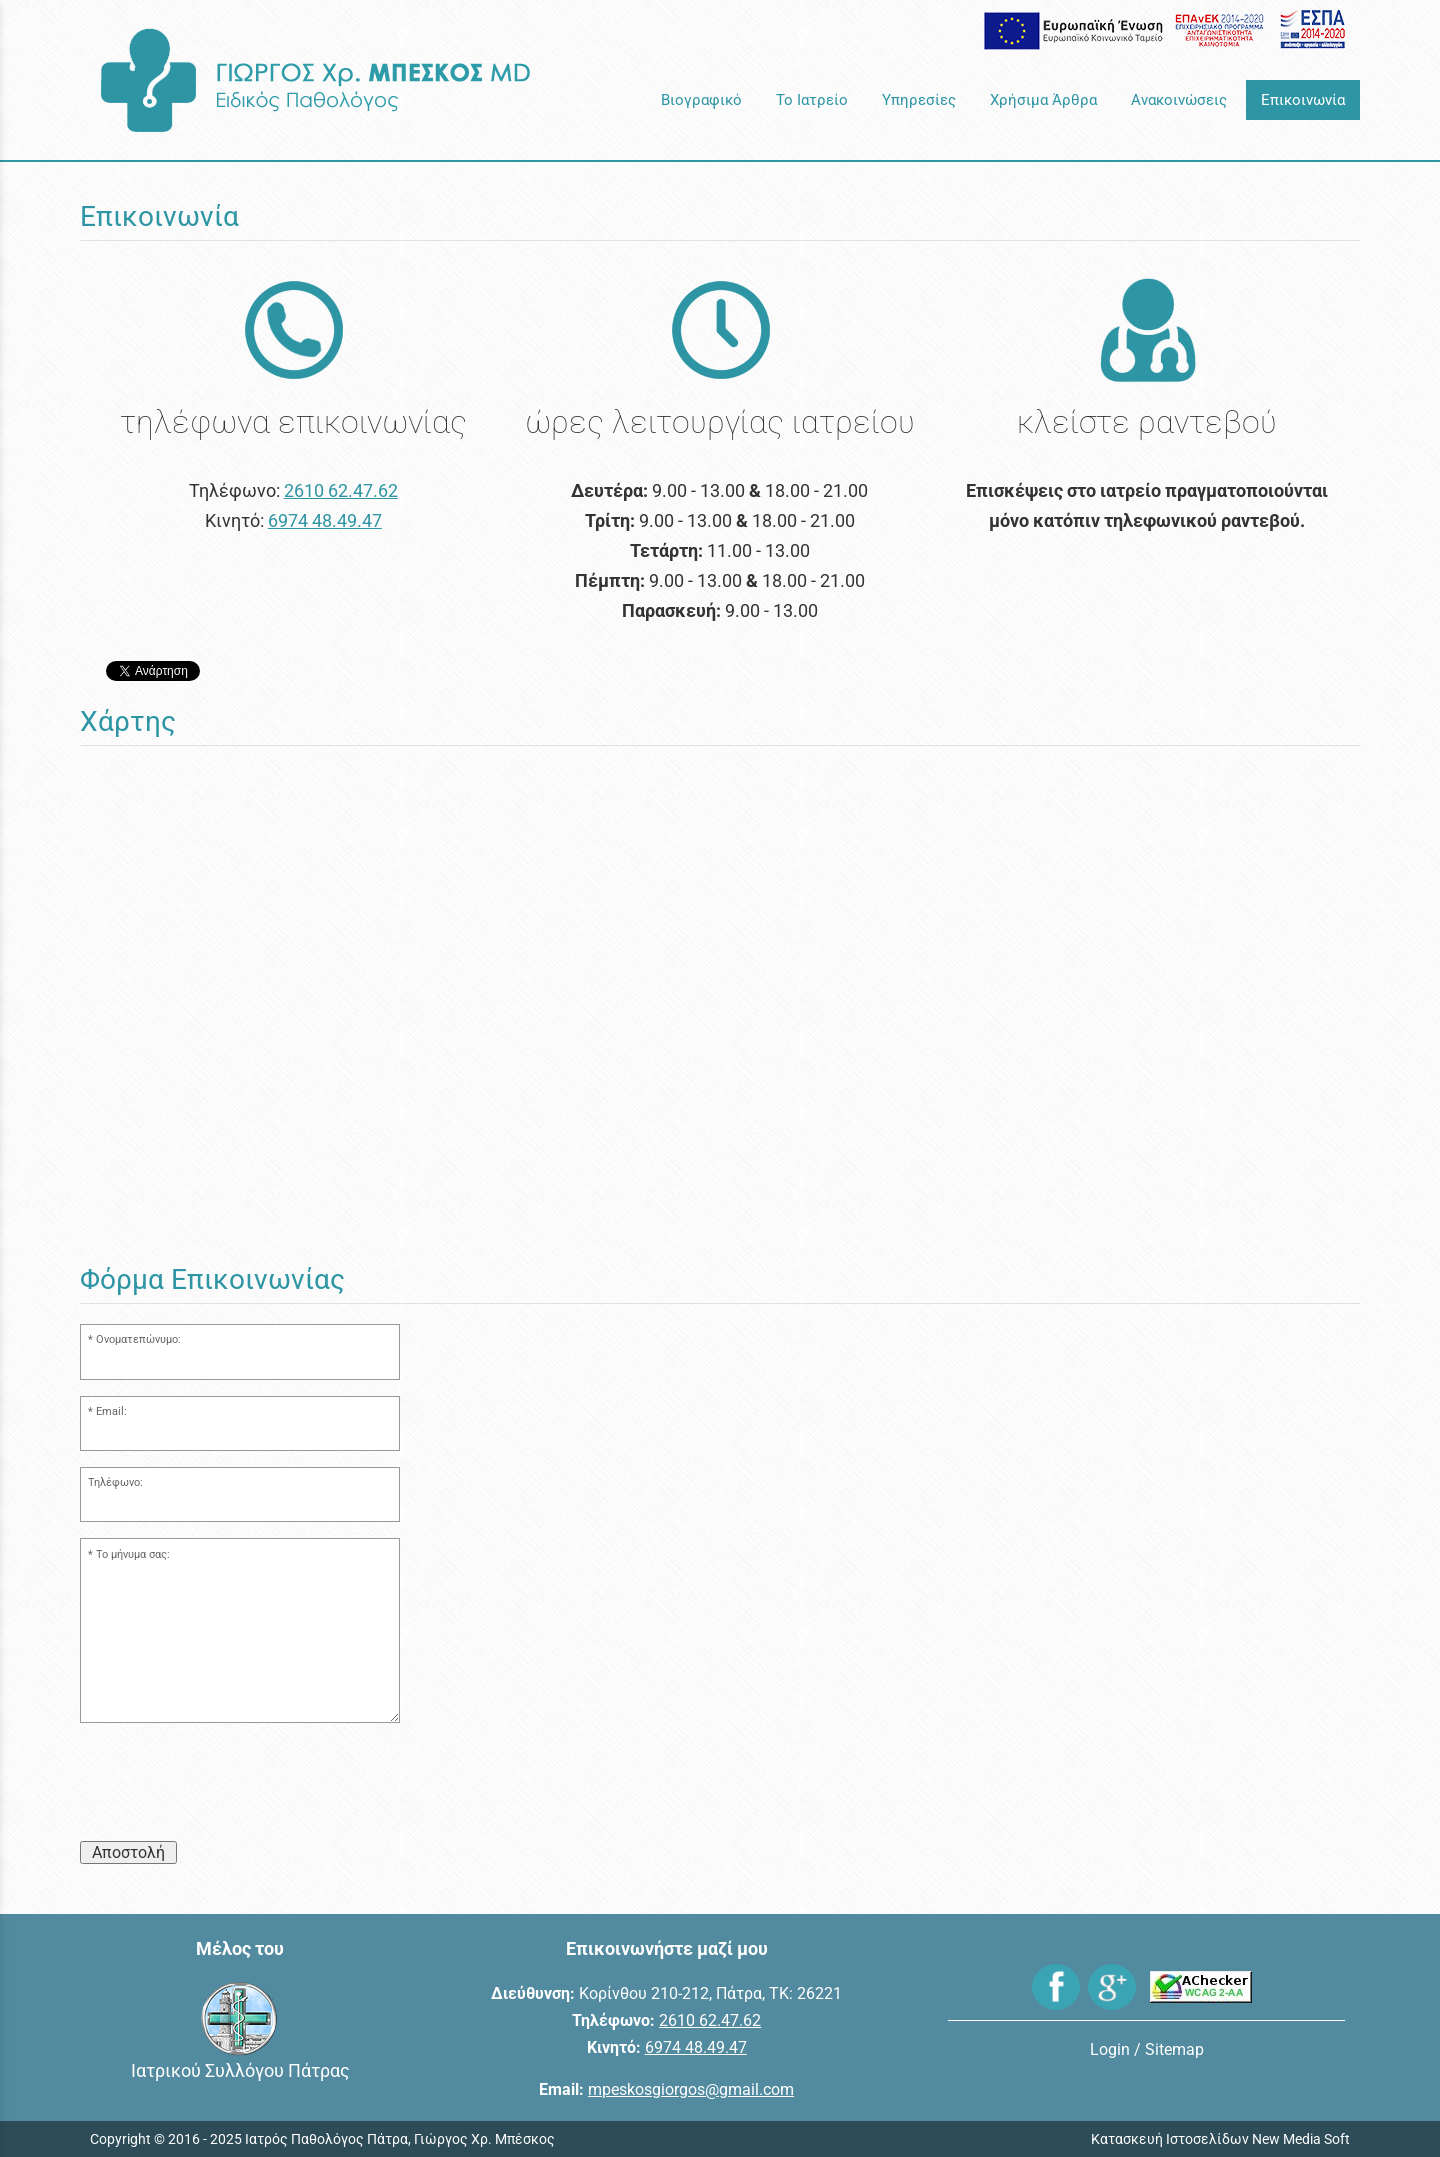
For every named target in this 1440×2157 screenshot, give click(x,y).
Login (1110, 2049)
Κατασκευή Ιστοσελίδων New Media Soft (1220, 2139)
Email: (111, 1411)
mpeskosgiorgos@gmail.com (691, 2089)
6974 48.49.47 (325, 520)
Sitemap (1174, 2049)
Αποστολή (128, 1852)
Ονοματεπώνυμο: (138, 1339)
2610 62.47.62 (341, 490)
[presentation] (232, 1786)
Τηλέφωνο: (115, 1482)
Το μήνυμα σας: (133, 1554)
